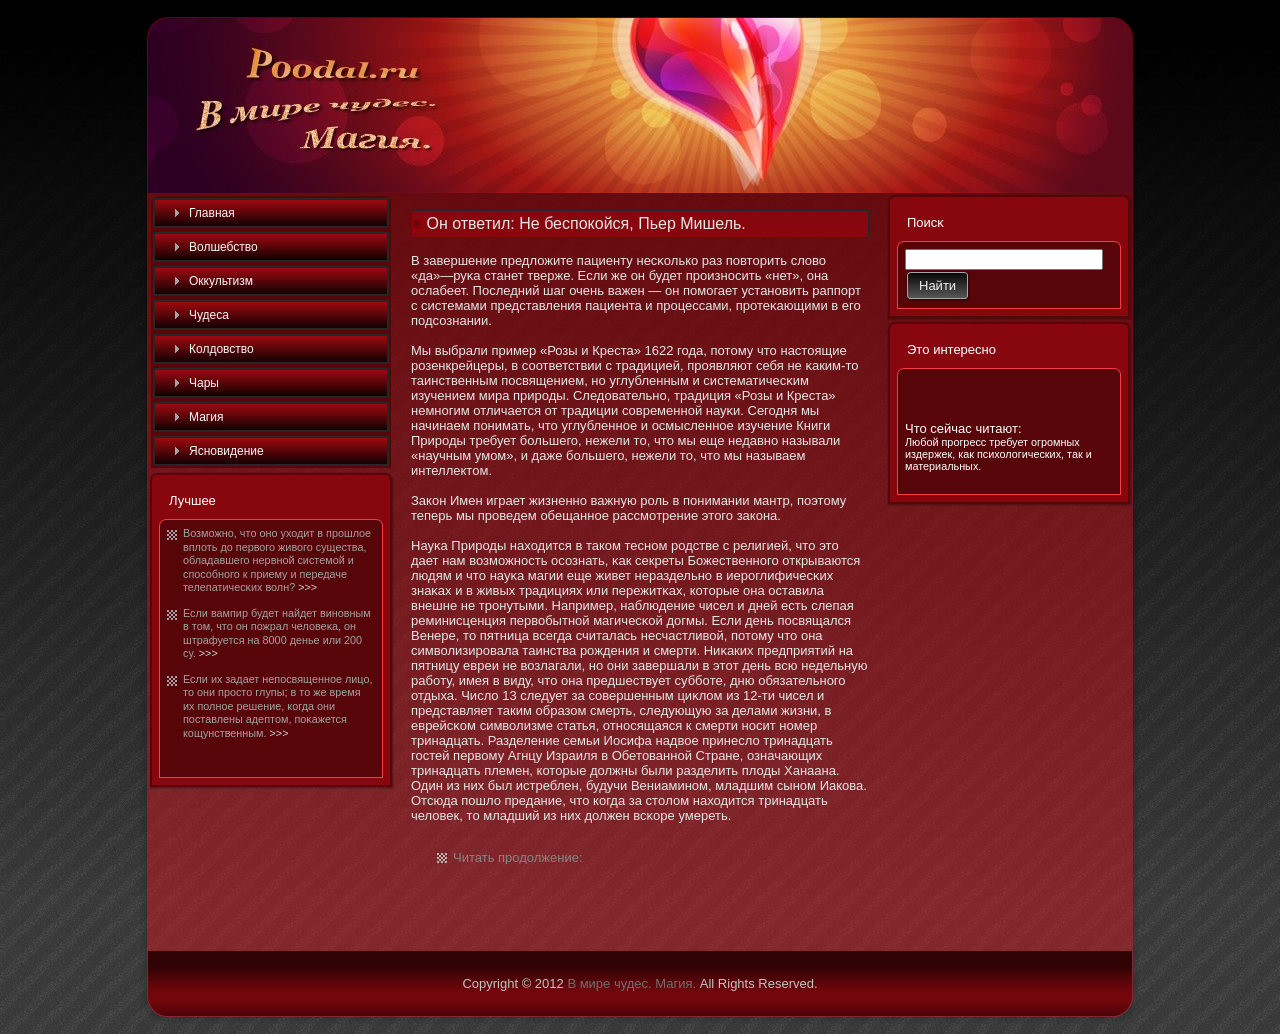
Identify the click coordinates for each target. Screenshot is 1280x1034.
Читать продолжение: (518, 857)
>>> (307, 587)
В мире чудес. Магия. (631, 983)
